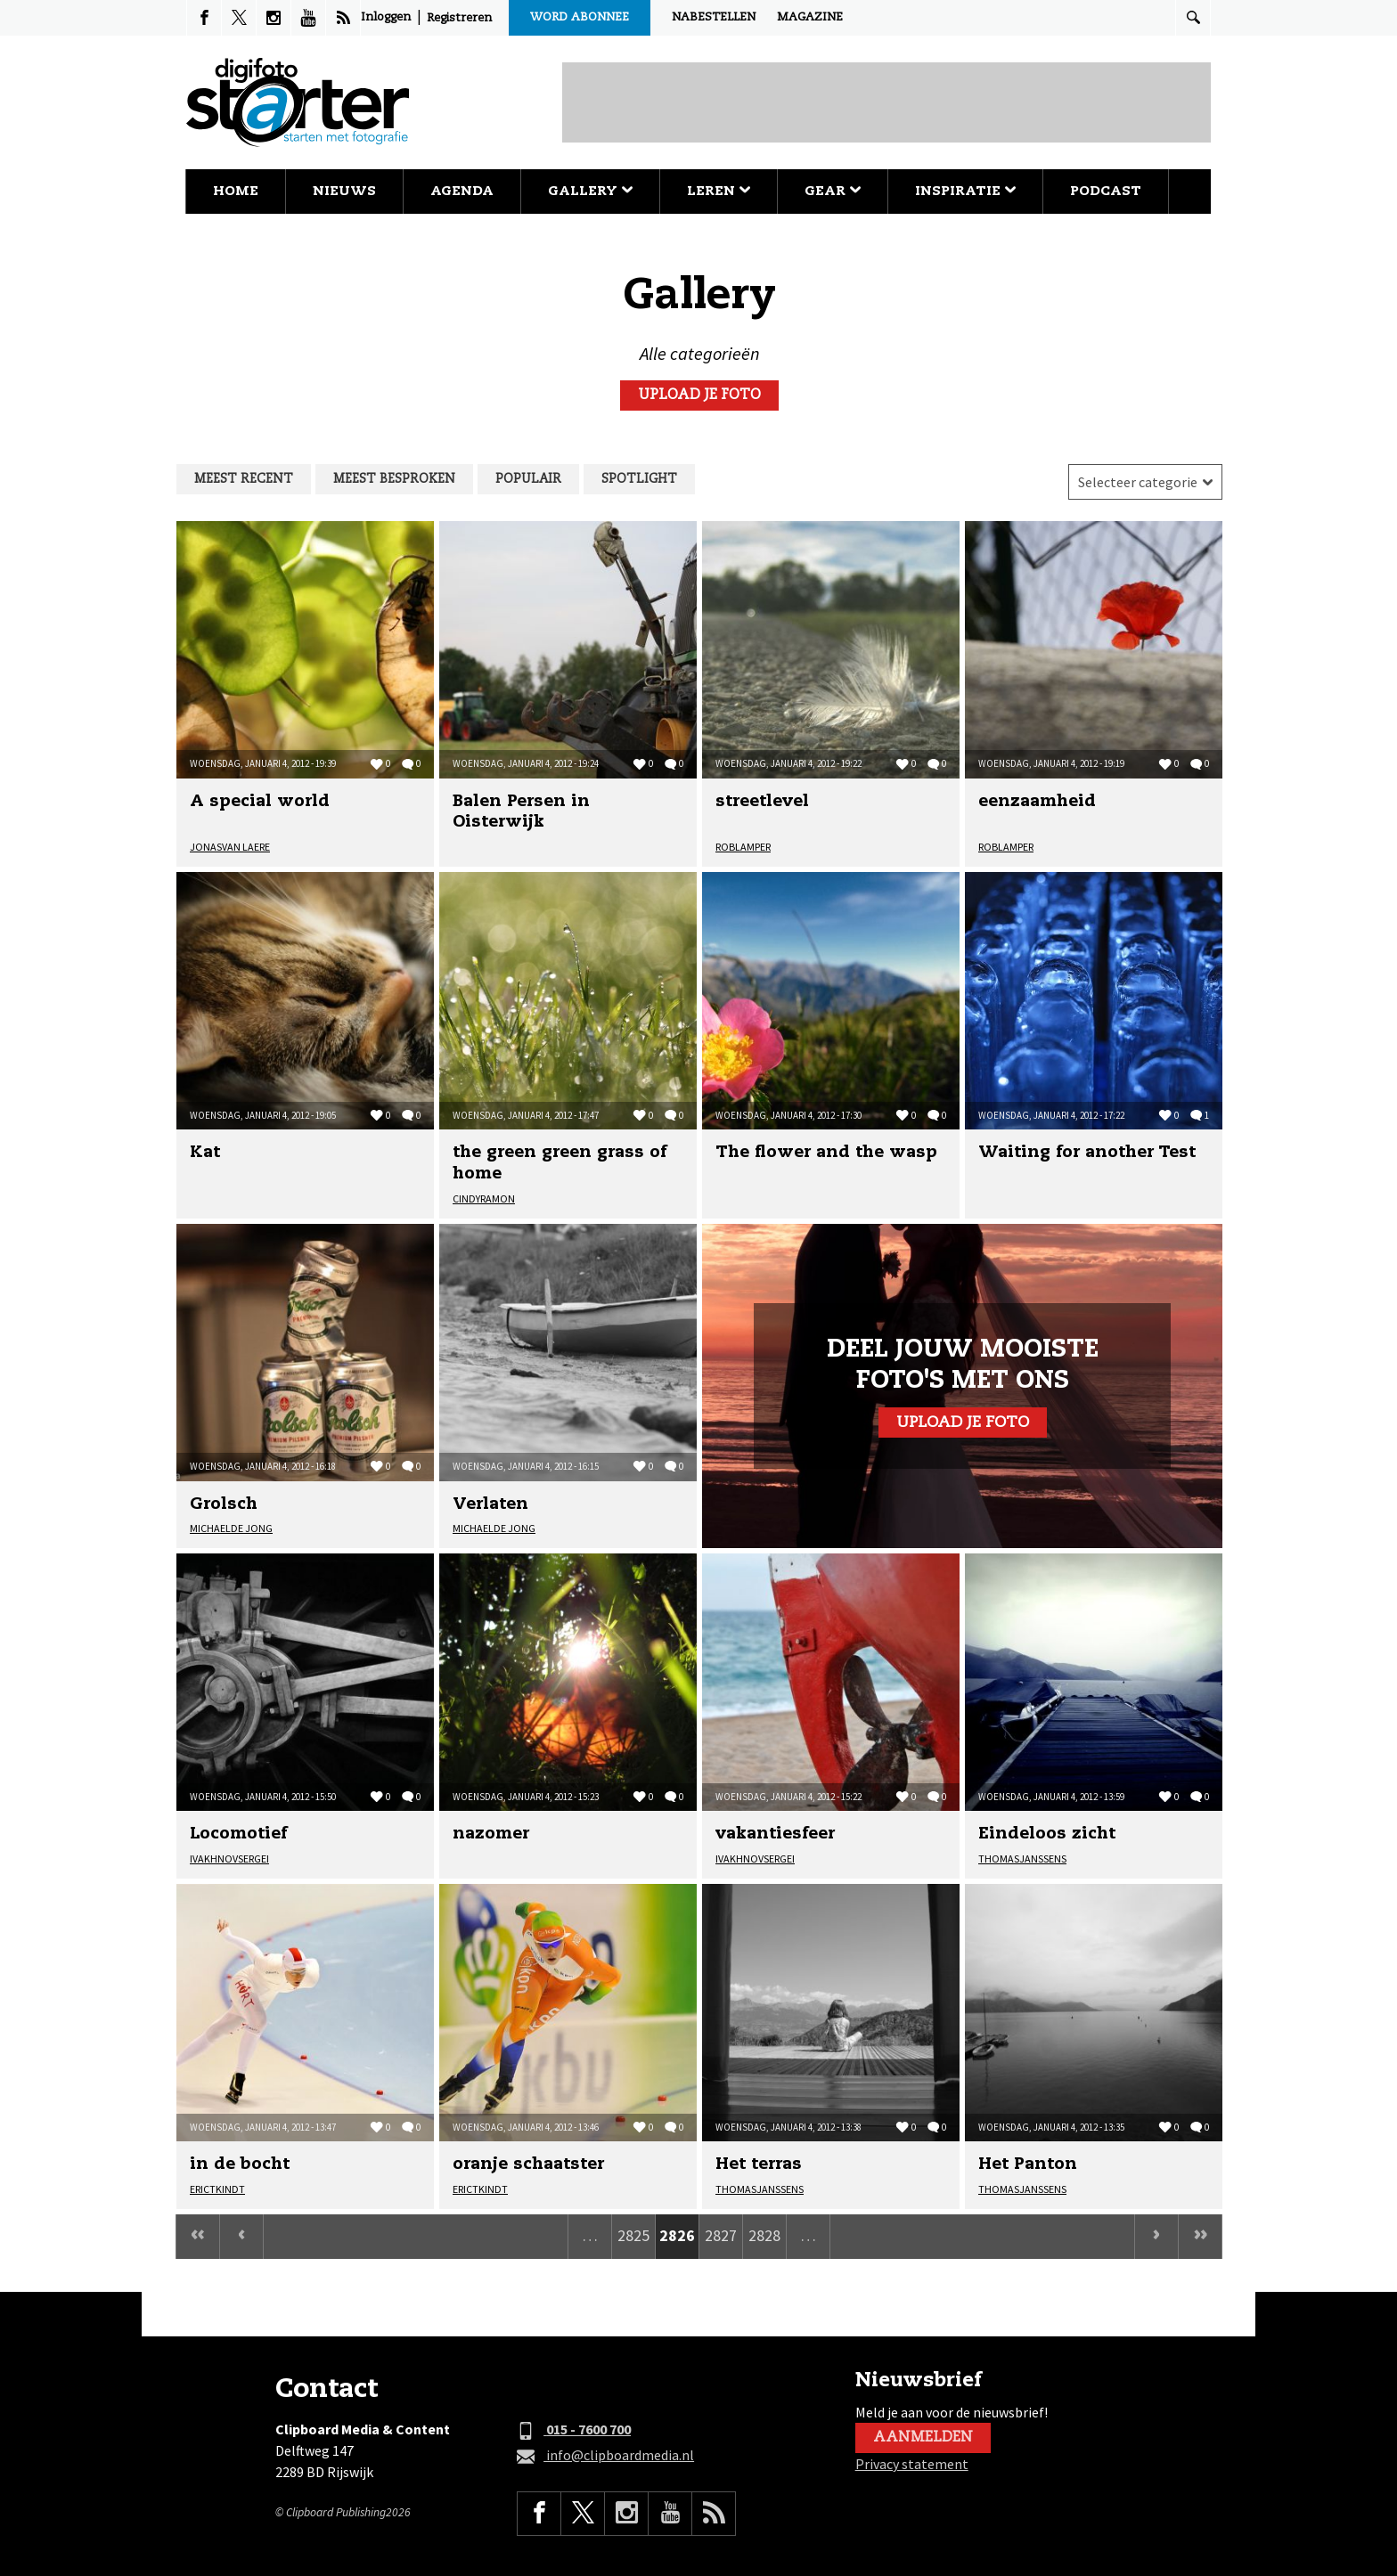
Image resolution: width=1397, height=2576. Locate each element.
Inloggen (386, 17)
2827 (721, 2235)
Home (235, 191)
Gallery (590, 191)
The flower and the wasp (826, 1153)
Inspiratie (965, 191)
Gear (833, 191)
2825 (633, 2235)
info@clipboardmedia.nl (605, 2456)
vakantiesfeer (775, 1834)
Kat (205, 1153)
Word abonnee (579, 17)
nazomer (491, 1834)
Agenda (462, 191)
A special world (260, 802)
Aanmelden (923, 2438)
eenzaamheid (1037, 802)
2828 (764, 2235)
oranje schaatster (528, 2164)
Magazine (810, 17)
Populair (528, 479)
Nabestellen (714, 17)
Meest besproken (394, 479)
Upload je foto (699, 395)
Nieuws (344, 191)
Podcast (1105, 191)
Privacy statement (911, 2464)
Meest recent (243, 479)
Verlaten (490, 1504)
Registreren (459, 18)
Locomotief (238, 1834)
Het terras (758, 2164)
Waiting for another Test (1087, 1153)
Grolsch (223, 1504)
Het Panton (1027, 2164)
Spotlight (639, 479)
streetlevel (762, 802)
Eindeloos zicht (1046, 1834)
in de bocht (240, 2164)
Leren (718, 191)
